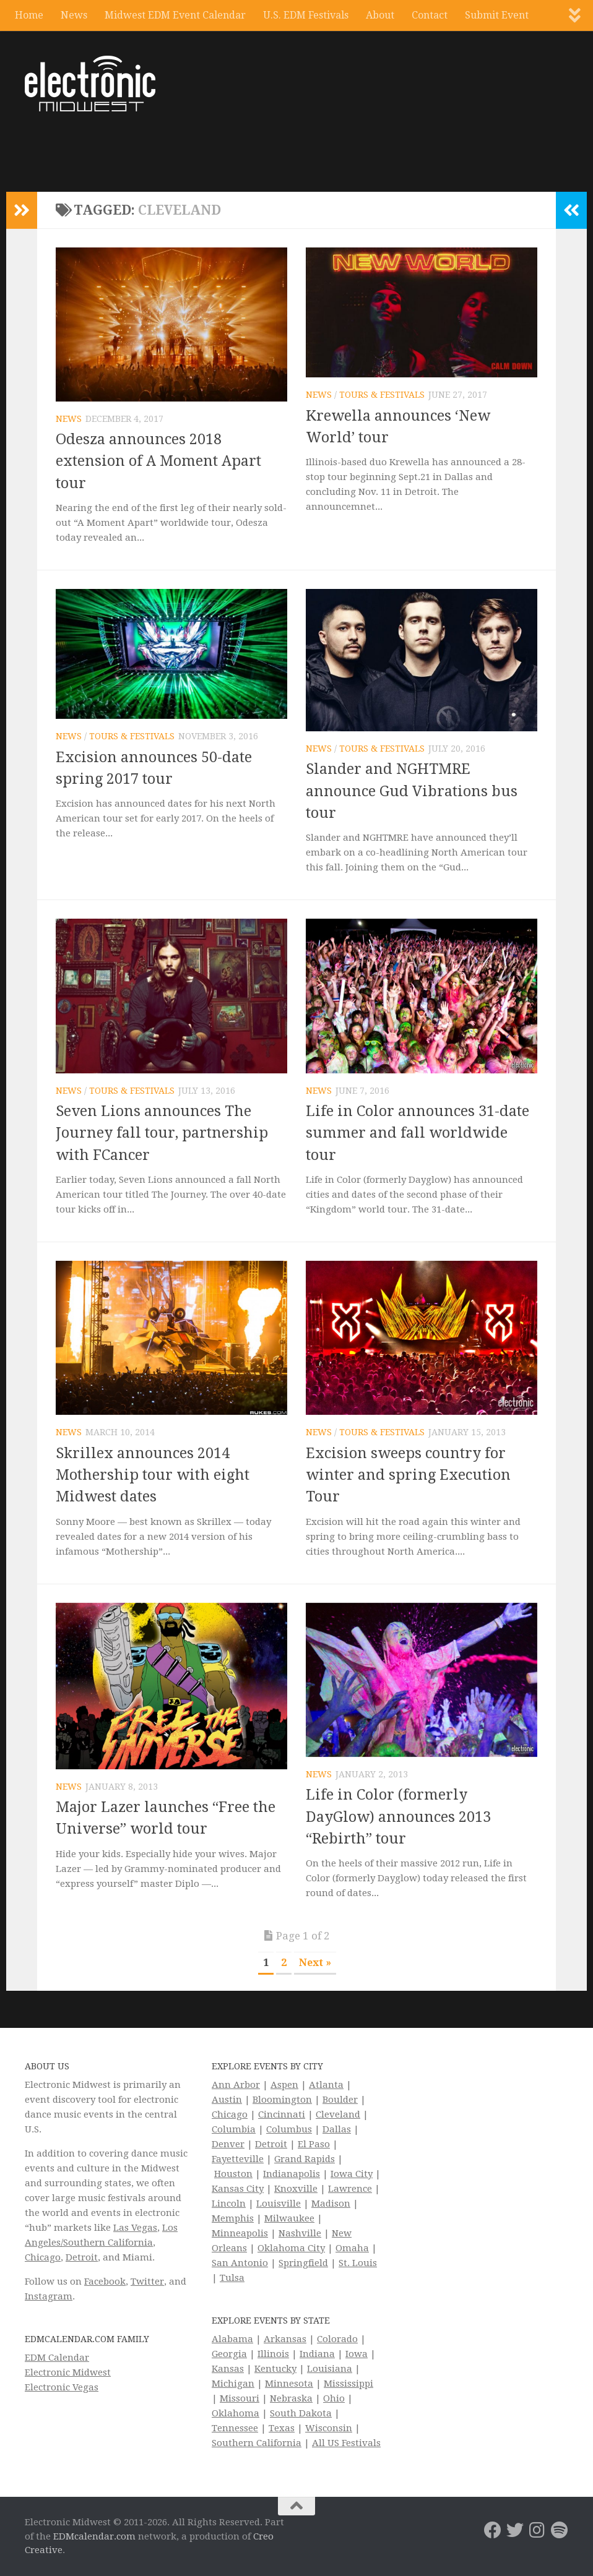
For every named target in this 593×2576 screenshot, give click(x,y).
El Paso (314, 2144)
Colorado (337, 2339)
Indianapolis (291, 2173)
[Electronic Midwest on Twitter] (515, 2530)
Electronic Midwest (68, 2372)
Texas (282, 2428)
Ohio (334, 2398)
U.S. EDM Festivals (305, 15)
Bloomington (282, 2099)
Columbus (289, 2129)
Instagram (48, 2296)
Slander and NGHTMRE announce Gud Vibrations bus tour (411, 791)
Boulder (340, 2099)
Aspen (284, 2084)
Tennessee (235, 2428)
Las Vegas (135, 2227)
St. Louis (358, 2263)
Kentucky (275, 2368)
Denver (228, 2144)
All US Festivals (346, 2443)
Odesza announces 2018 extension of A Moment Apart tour (158, 461)
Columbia (234, 2129)
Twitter (147, 2281)
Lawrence (350, 2188)
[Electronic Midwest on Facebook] (492, 2530)
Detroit (82, 2257)
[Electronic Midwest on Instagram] (537, 2530)
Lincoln (229, 2203)
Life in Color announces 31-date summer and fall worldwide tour (417, 1133)
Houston (233, 2173)
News (74, 15)
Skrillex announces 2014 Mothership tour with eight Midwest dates (152, 1475)
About (380, 15)
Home (29, 15)
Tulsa (232, 2277)
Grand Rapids (304, 2159)
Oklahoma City (291, 2248)
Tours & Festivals (382, 395)
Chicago (43, 2257)
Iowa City (352, 2173)
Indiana (317, 2353)
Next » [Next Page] (315, 1962)
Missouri (239, 2398)
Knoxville (296, 2188)
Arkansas (285, 2339)
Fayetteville (238, 2159)
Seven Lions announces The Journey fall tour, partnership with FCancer (162, 1133)
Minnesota (289, 2383)
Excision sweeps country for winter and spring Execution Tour (408, 1475)
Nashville (300, 2233)
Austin (227, 2099)
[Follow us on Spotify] (559, 2530)
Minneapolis (240, 2233)
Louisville (278, 2203)
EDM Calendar (57, 2357)
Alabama (232, 2339)
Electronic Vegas (61, 2387)
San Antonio (240, 2263)
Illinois (273, 2353)
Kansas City (238, 2188)
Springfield (303, 2263)
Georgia (229, 2353)
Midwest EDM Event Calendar (175, 15)
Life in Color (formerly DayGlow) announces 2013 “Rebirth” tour (398, 1816)
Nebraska (291, 2398)
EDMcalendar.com (94, 2536)
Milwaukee (289, 2218)
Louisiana (329, 2368)
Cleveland (338, 2114)
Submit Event (497, 15)
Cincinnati (281, 2114)
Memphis (233, 2218)
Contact (430, 15)
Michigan (233, 2383)
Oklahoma (235, 2413)
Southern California (256, 2443)
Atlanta (326, 2084)
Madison (330, 2203)
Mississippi (348, 2383)
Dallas (336, 2129)
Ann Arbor (236, 2084)
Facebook (105, 2281)
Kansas (228, 2368)
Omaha (352, 2248)
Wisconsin (328, 2428)
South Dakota (301, 2413)
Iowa (356, 2353)
